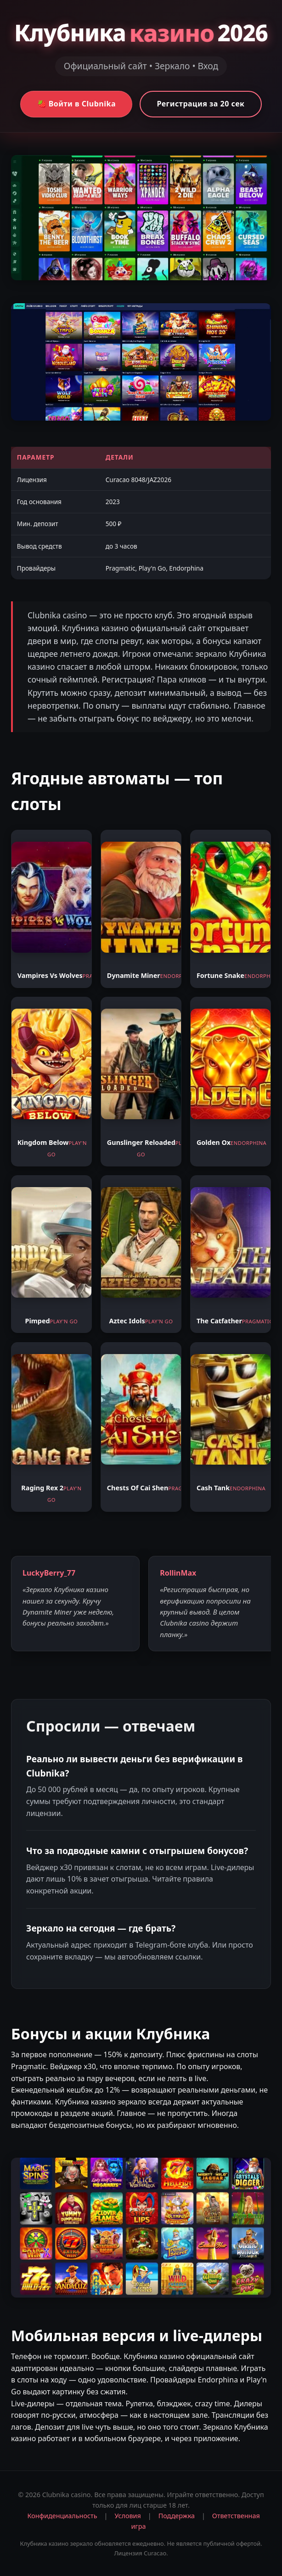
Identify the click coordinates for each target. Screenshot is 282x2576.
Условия (127, 2515)
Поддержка (176, 2515)
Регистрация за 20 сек (200, 104)
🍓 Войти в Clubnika (76, 104)
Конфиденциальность (62, 2515)
